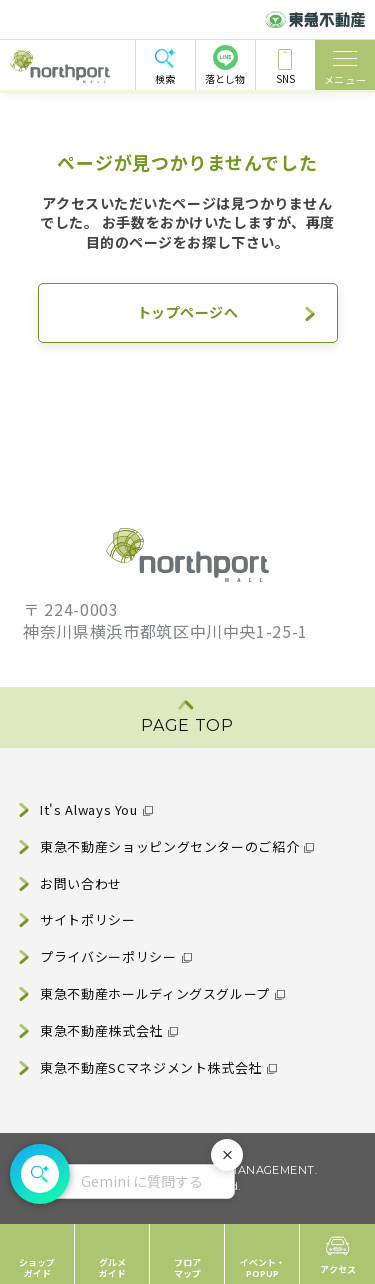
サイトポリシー (87, 919)
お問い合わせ (81, 883)
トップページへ (188, 312)
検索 (165, 78)
